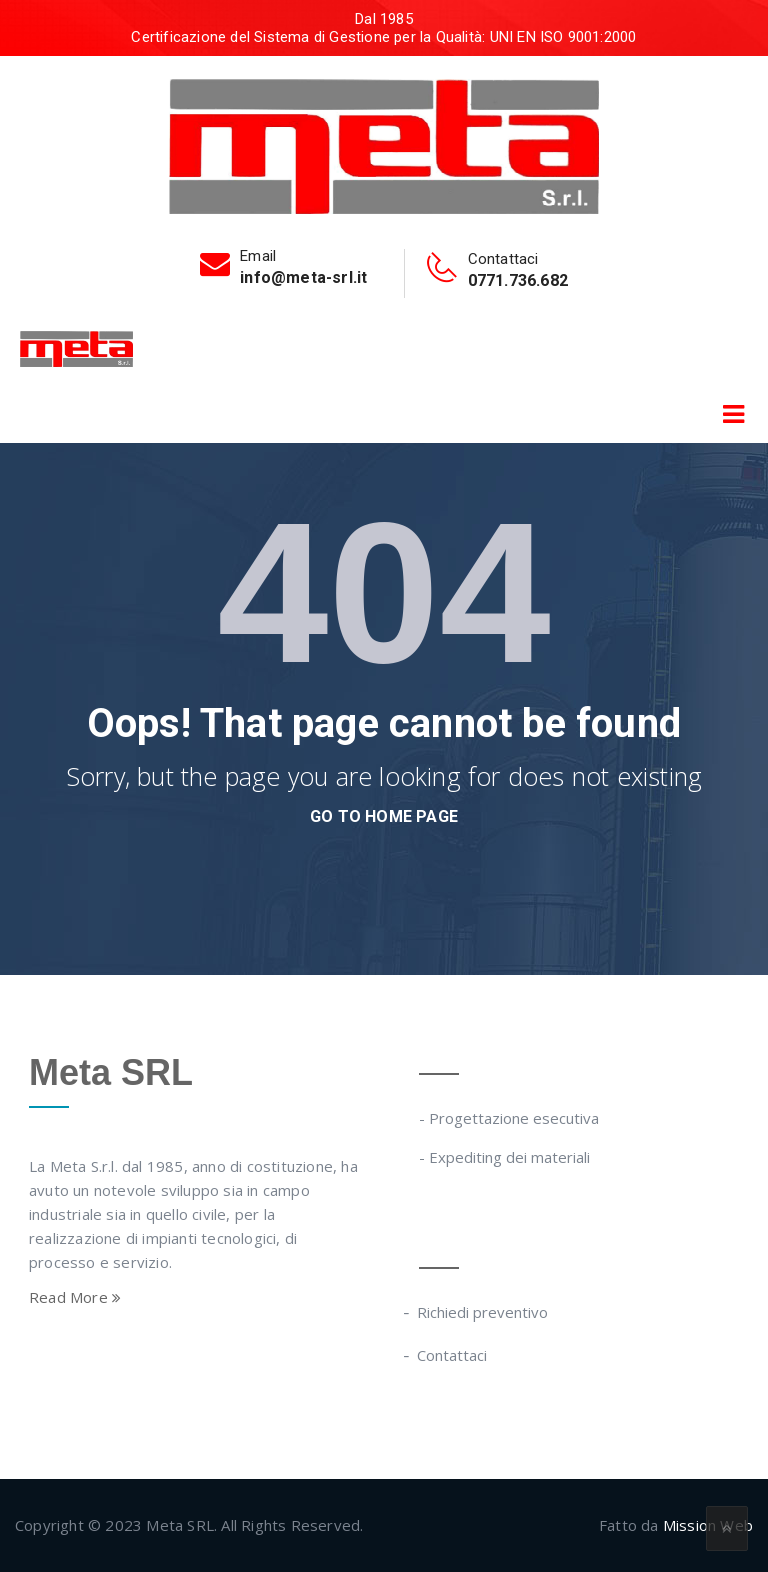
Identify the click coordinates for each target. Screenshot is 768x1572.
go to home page (384, 816)
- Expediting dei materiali (504, 1157)
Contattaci (453, 1355)
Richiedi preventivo (483, 1312)
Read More (75, 1297)
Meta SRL (111, 1072)
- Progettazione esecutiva (509, 1118)
